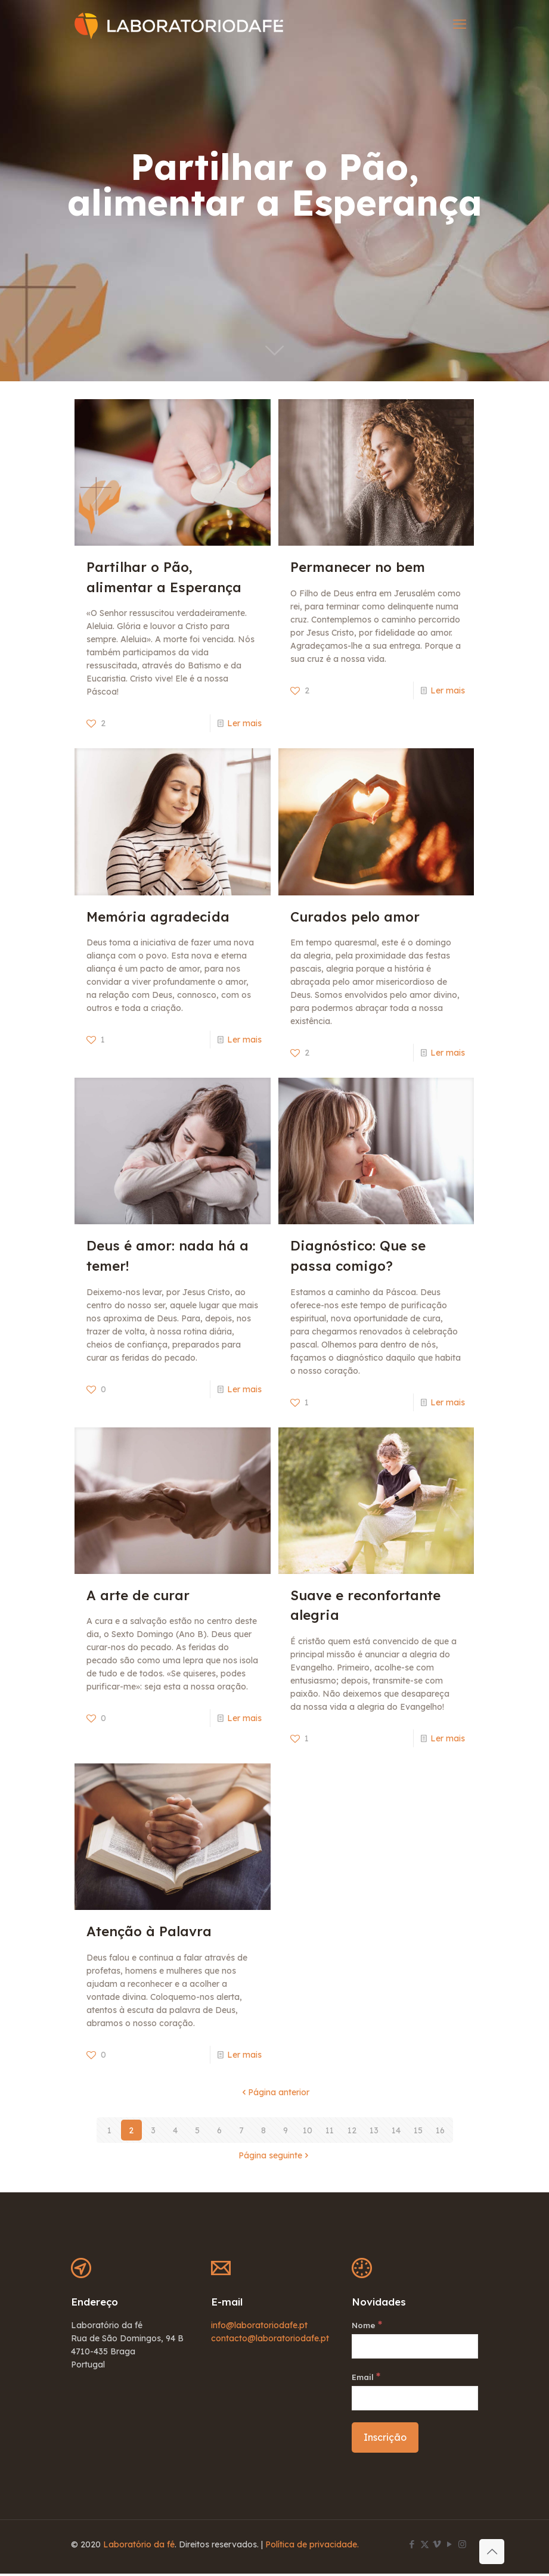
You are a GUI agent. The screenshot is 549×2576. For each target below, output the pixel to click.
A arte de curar (138, 1595)
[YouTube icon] (449, 2546)
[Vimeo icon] (437, 2546)
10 (307, 2129)
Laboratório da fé (139, 2546)
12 (352, 2129)
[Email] (415, 2400)
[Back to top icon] (491, 2551)
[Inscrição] (385, 2440)
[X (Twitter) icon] (424, 2546)
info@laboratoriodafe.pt (259, 2325)
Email (367, 2378)
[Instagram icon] (462, 2546)
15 (418, 2129)
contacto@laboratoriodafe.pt (270, 2338)
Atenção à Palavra (149, 1931)
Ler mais (244, 723)
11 (329, 2129)
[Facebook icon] (412, 2546)
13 (374, 2129)
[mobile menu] (459, 24)
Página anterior (274, 2092)
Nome (368, 2325)
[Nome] (415, 2347)
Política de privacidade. (312, 2546)
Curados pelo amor (355, 917)
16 (440, 2129)
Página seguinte (274, 2155)
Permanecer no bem (357, 567)
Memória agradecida (157, 917)
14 (396, 2129)
